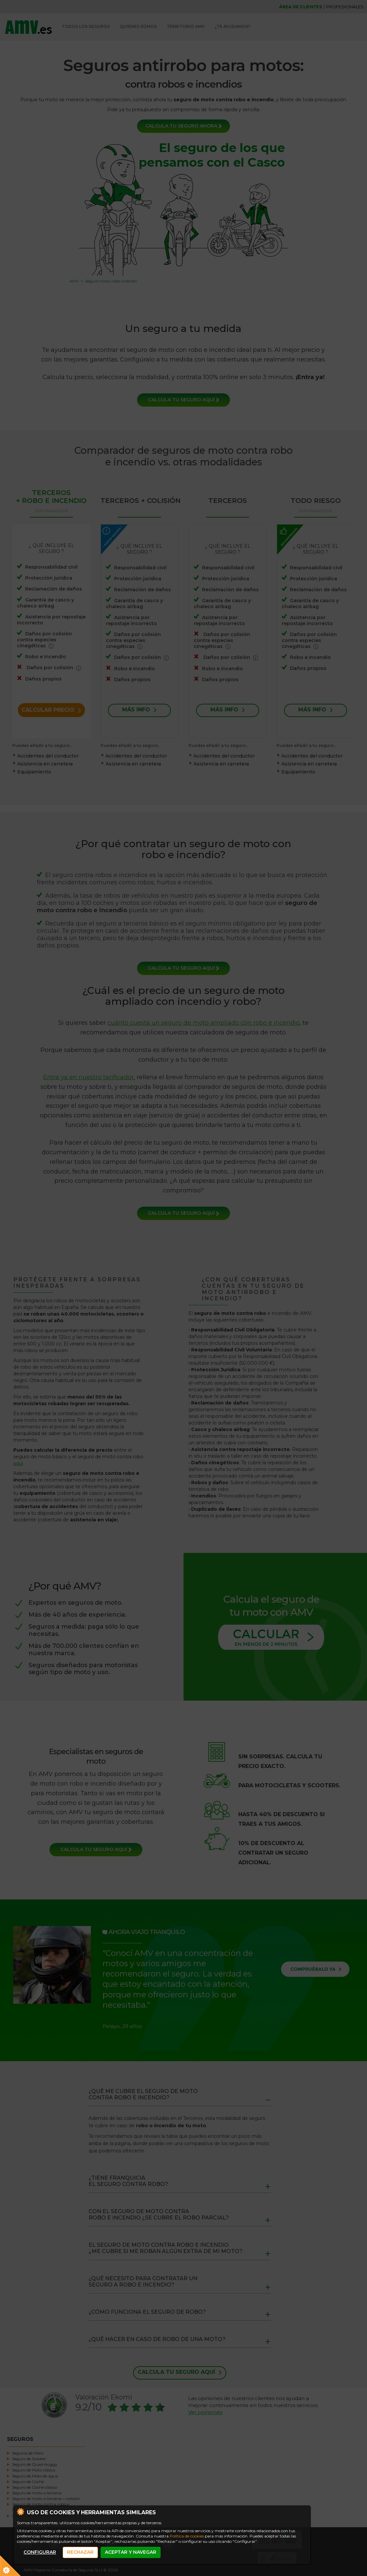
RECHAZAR (80, 2552)
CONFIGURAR (40, 2552)
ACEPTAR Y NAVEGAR (130, 2552)
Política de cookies (187, 2536)
